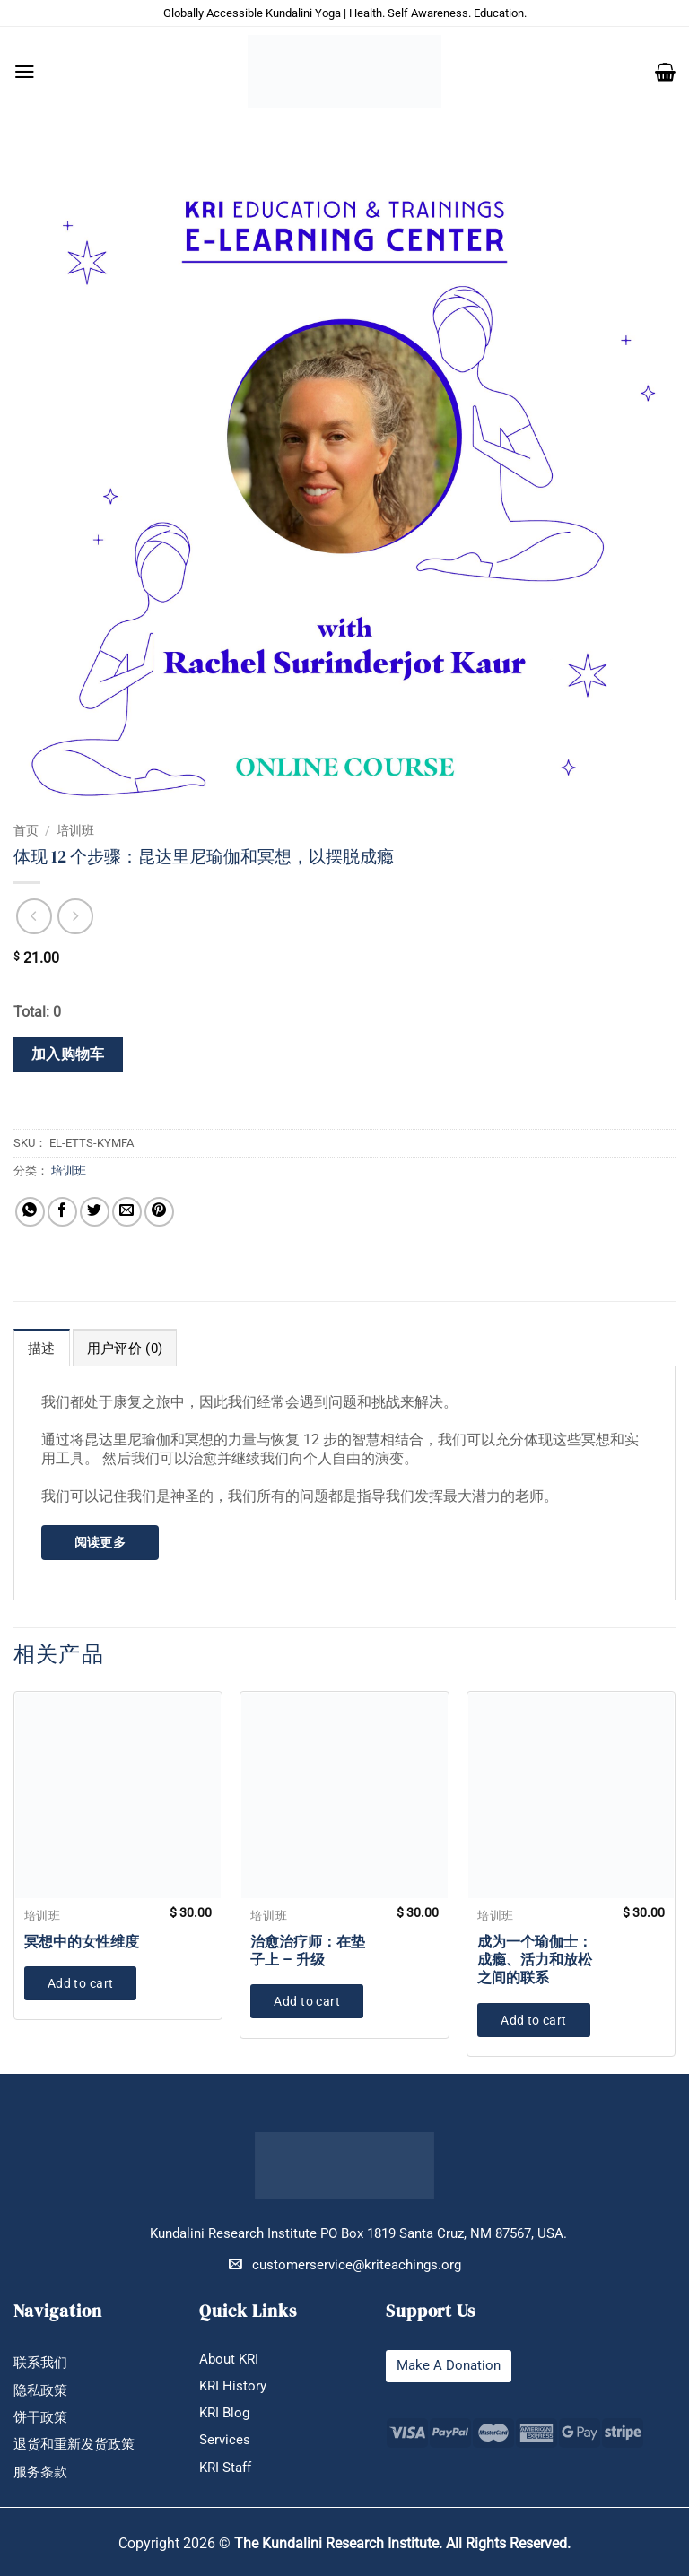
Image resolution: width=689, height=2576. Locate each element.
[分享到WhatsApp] (30, 1212)
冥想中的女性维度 (81, 1942)
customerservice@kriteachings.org (345, 2264)
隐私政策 (40, 2390)
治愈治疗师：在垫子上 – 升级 (307, 1951)
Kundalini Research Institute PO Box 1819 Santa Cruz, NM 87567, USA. (358, 2234)
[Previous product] (75, 916)
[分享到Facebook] (62, 1212)
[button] (24, 71)
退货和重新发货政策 (74, 2444)
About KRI (228, 2359)
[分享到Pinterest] (159, 1212)
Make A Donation (449, 2365)
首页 (26, 830)
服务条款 (40, 2472)
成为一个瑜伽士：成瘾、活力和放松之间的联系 (534, 1960)
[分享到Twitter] (94, 1212)
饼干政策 (40, 2417)
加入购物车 (68, 1054)
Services (224, 2440)
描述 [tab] (42, 1348)
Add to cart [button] (81, 1983)
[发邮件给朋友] (127, 1212)
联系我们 (40, 2363)
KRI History (232, 2386)
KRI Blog (224, 2413)
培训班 (75, 830)
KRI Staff (225, 2468)
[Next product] (34, 916)
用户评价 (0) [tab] (124, 1348)
